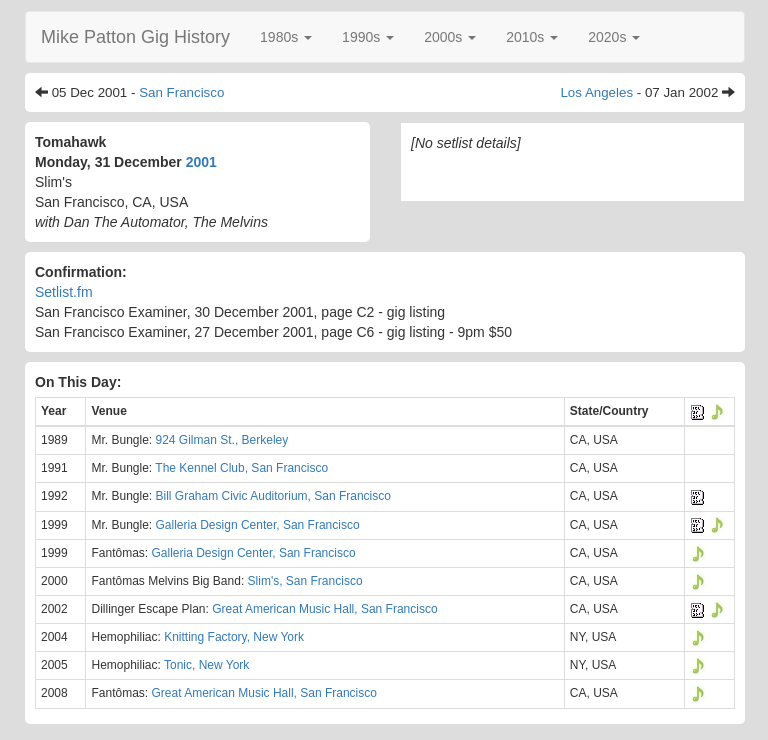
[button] (286, 37)
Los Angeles (596, 92)
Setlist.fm (64, 292)
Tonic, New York (206, 665)
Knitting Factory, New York (234, 637)
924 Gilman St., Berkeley (222, 440)
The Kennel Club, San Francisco (241, 468)
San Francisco (181, 92)
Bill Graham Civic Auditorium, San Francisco (273, 496)
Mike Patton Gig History (135, 37)
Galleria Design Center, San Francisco (258, 525)
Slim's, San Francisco (305, 581)
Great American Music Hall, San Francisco (324, 609)
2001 (201, 162)
